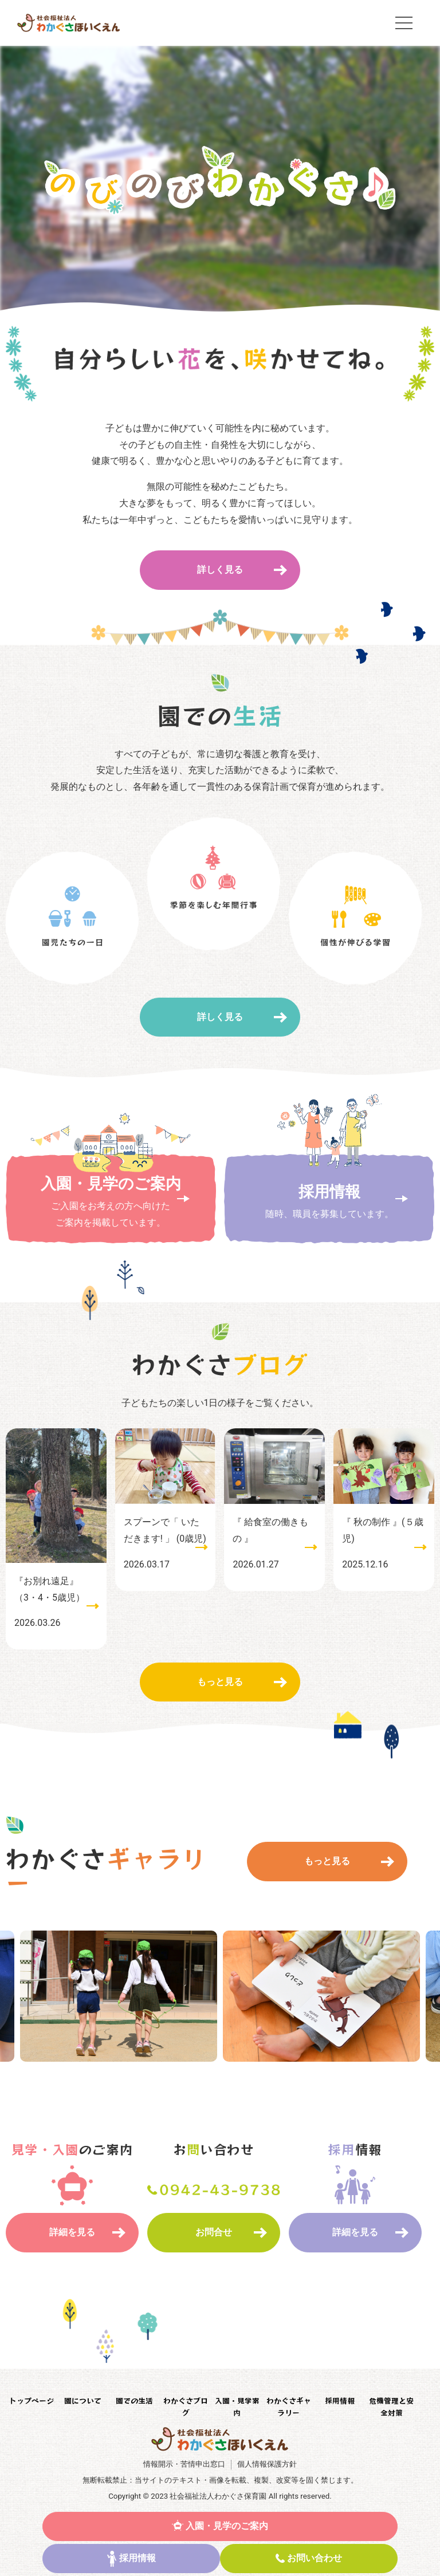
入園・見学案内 (237, 2406)
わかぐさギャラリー (288, 2406)
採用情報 (137, 2558)
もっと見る (220, 1681)
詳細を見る (72, 2232)
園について (82, 2400)
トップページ (31, 2400)
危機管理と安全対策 (391, 2406)
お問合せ (213, 2232)
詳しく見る (220, 569)
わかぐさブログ (185, 2406)
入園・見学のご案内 (227, 2525)
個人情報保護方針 (267, 2464)
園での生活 (134, 2400)
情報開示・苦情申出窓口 (184, 2464)
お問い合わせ (314, 2558)
